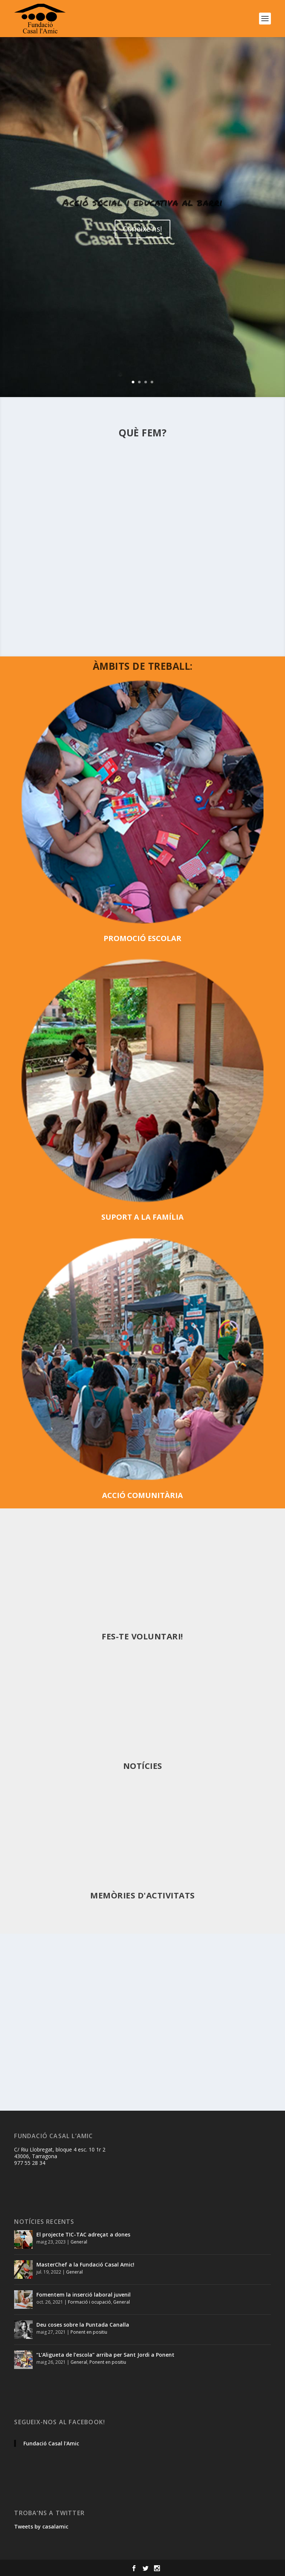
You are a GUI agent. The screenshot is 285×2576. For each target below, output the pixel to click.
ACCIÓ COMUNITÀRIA (142, 1495)
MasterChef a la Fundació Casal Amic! (85, 2264)
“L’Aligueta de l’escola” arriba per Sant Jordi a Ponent (105, 2354)
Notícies (142, 1765)
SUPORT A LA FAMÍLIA (142, 1217)
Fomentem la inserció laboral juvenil (83, 2294)
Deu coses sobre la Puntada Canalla (82, 2324)
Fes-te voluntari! (142, 1636)
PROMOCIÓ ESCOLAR (142, 938)
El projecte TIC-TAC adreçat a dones (83, 2234)
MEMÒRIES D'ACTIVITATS (142, 1895)
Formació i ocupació (89, 2302)
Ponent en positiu (89, 2332)
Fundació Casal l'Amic (51, 2443)
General (79, 2242)
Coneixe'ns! (142, 229)
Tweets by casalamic (41, 2526)
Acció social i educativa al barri (142, 202)
